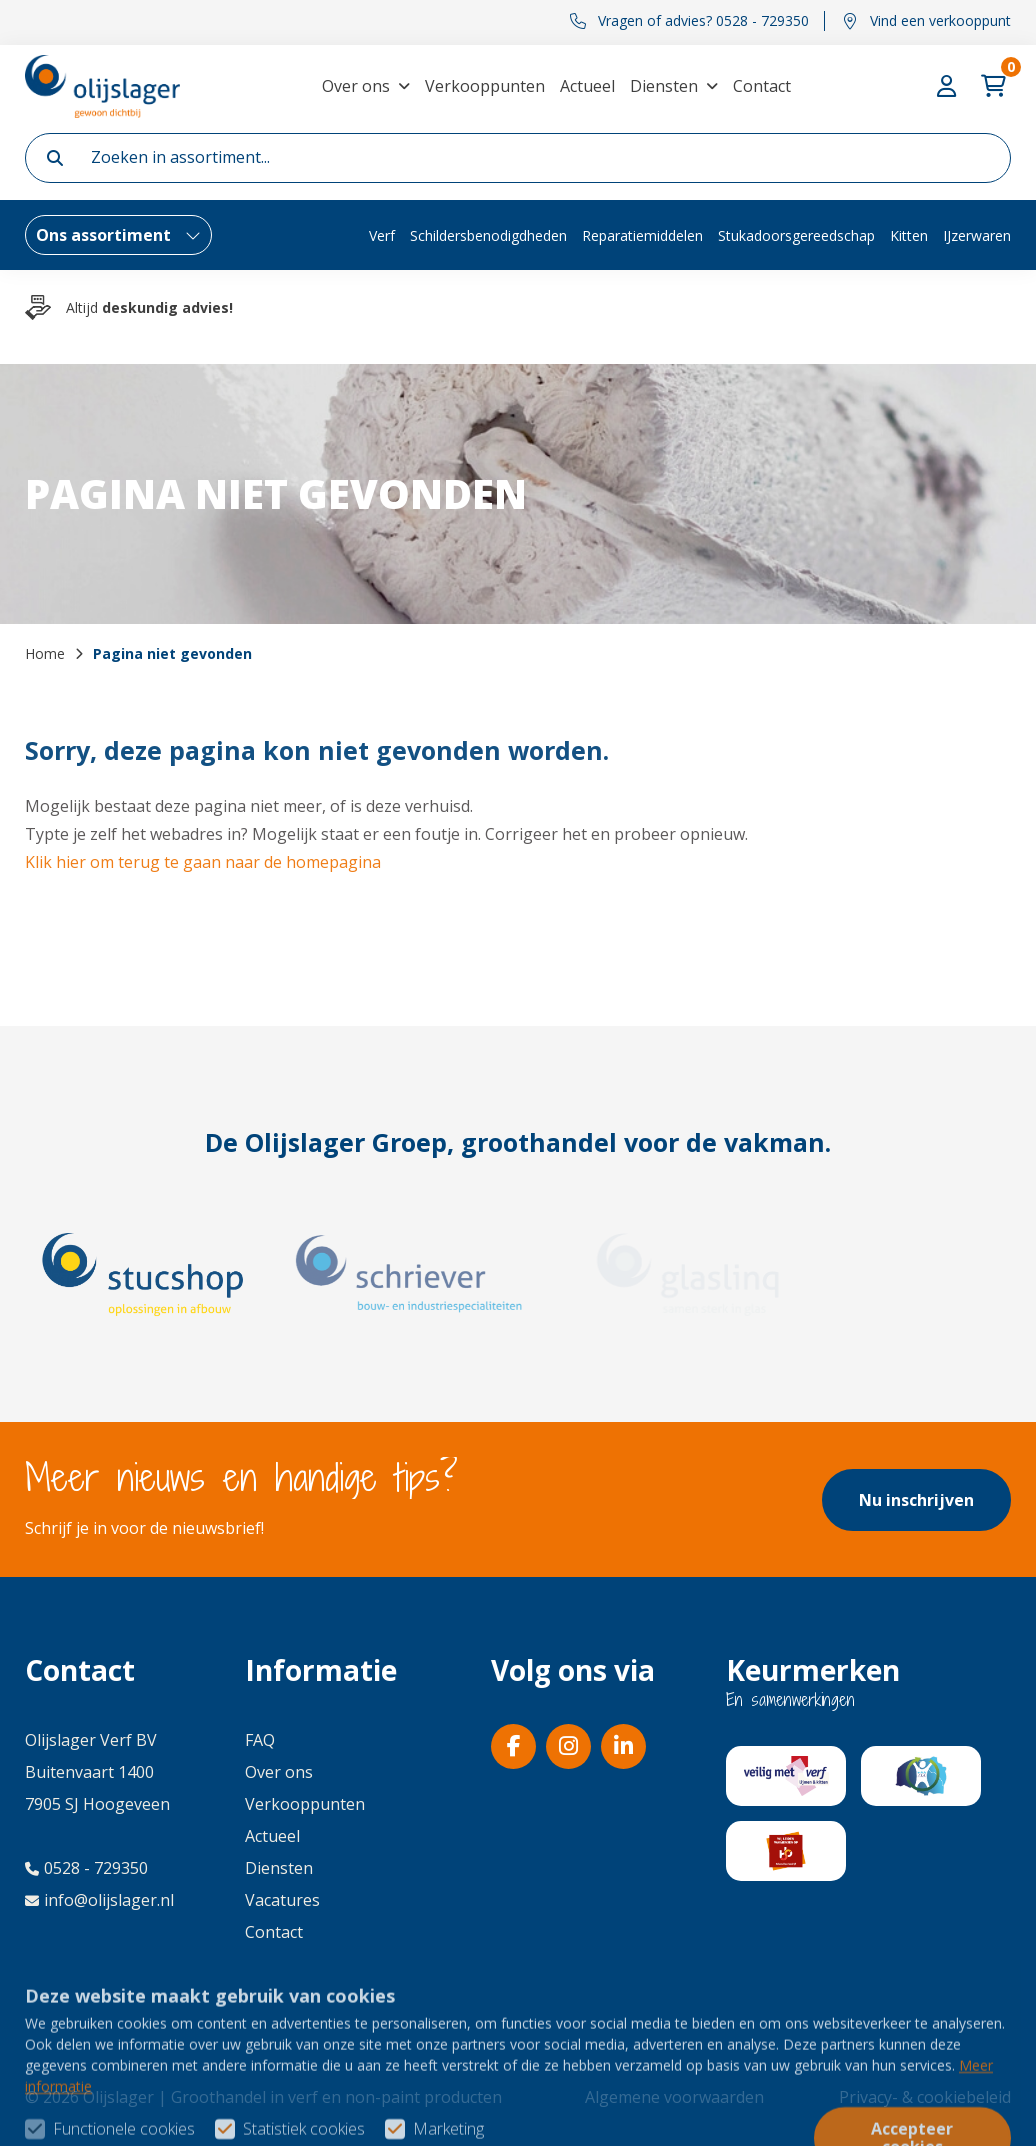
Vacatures (282, 1900)
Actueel (587, 86)
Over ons (356, 86)
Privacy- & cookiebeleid (925, 2097)
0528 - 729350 (86, 1868)
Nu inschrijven (916, 1500)
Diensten (664, 86)
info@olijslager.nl (99, 1900)
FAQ (260, 1740)
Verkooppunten (485, 86)
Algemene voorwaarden (674, 2097)
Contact (762, 86)
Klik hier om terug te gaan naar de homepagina (203, 862)
